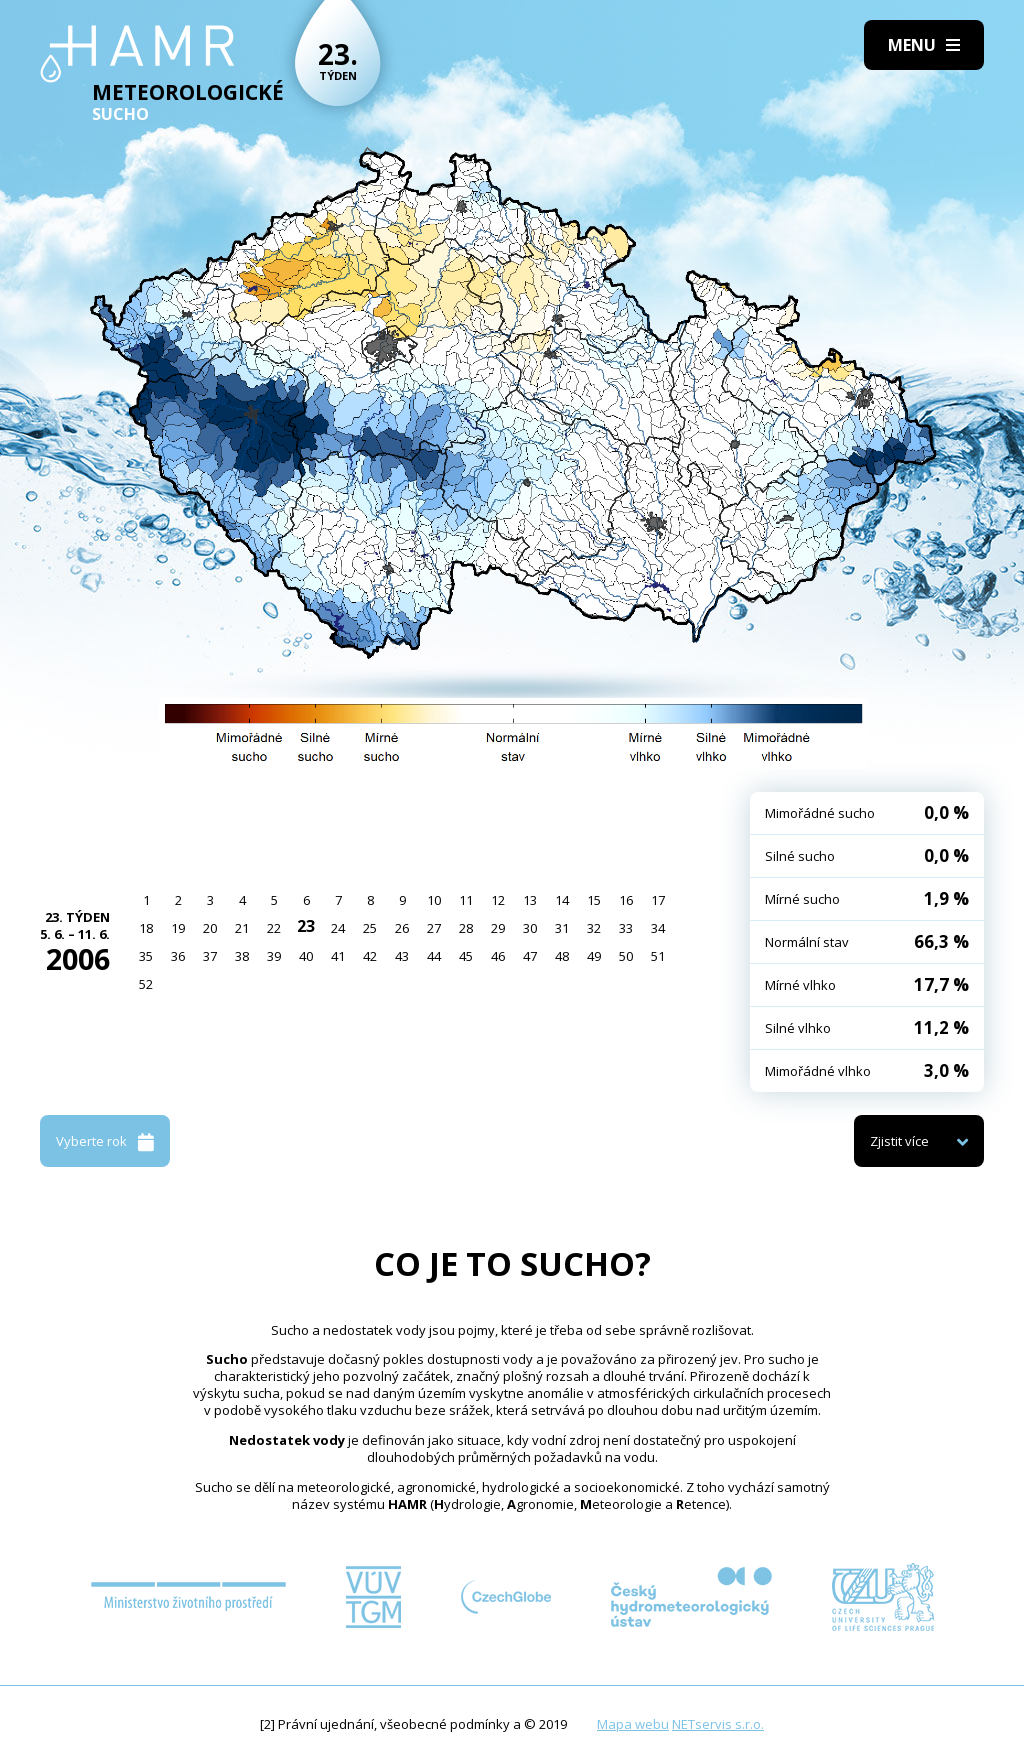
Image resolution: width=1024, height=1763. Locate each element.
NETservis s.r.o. (718, 1724)
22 (274, 928)
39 (274, 956)
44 (434, 956)
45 (466, 956)
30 (530, 928)
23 (306, 926)
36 (178, 956)
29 (498, 928)
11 (466, 900)
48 (562, 956)
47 (530, 956)
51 (658, 956)
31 (562, 928)
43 (402, 956)
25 (370, 928)
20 (210, 928)
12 (498, 900)
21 (242, 928)
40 (306, 956)
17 (658, 900)
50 (626, 956)
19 (178, 928)
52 (146, 984)
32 (594, 928)
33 (626, 928)
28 (466, 928)
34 (658, 928)
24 (338, 928)
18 (146, 928)
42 (370, 956)
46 (498, 956)
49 (594, 956)
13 (530, 900)
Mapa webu (633, 1724)
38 (242, 956)
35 (146, 956)
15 (594, 900)
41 (338, 956)
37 (210, 956)
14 (562, 900)
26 (402, 928)
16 (626, 900)
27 (434, 928)
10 (434, 900)
